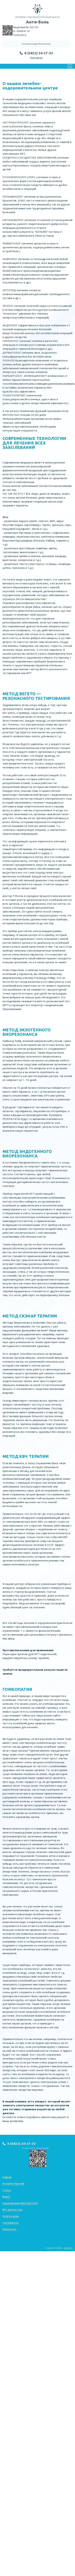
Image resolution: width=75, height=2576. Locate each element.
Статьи (7, 2190)
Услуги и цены (11, 2216)
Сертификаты (11, 2222)
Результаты (10, 2229)
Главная (7, 2177)
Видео (6, 2196)
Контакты (36, 57)
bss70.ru (68, 2248)
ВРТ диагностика (12, 2209)
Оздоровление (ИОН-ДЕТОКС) (20, 2203)
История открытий (13, 2183)
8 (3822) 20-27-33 (38, 53)
